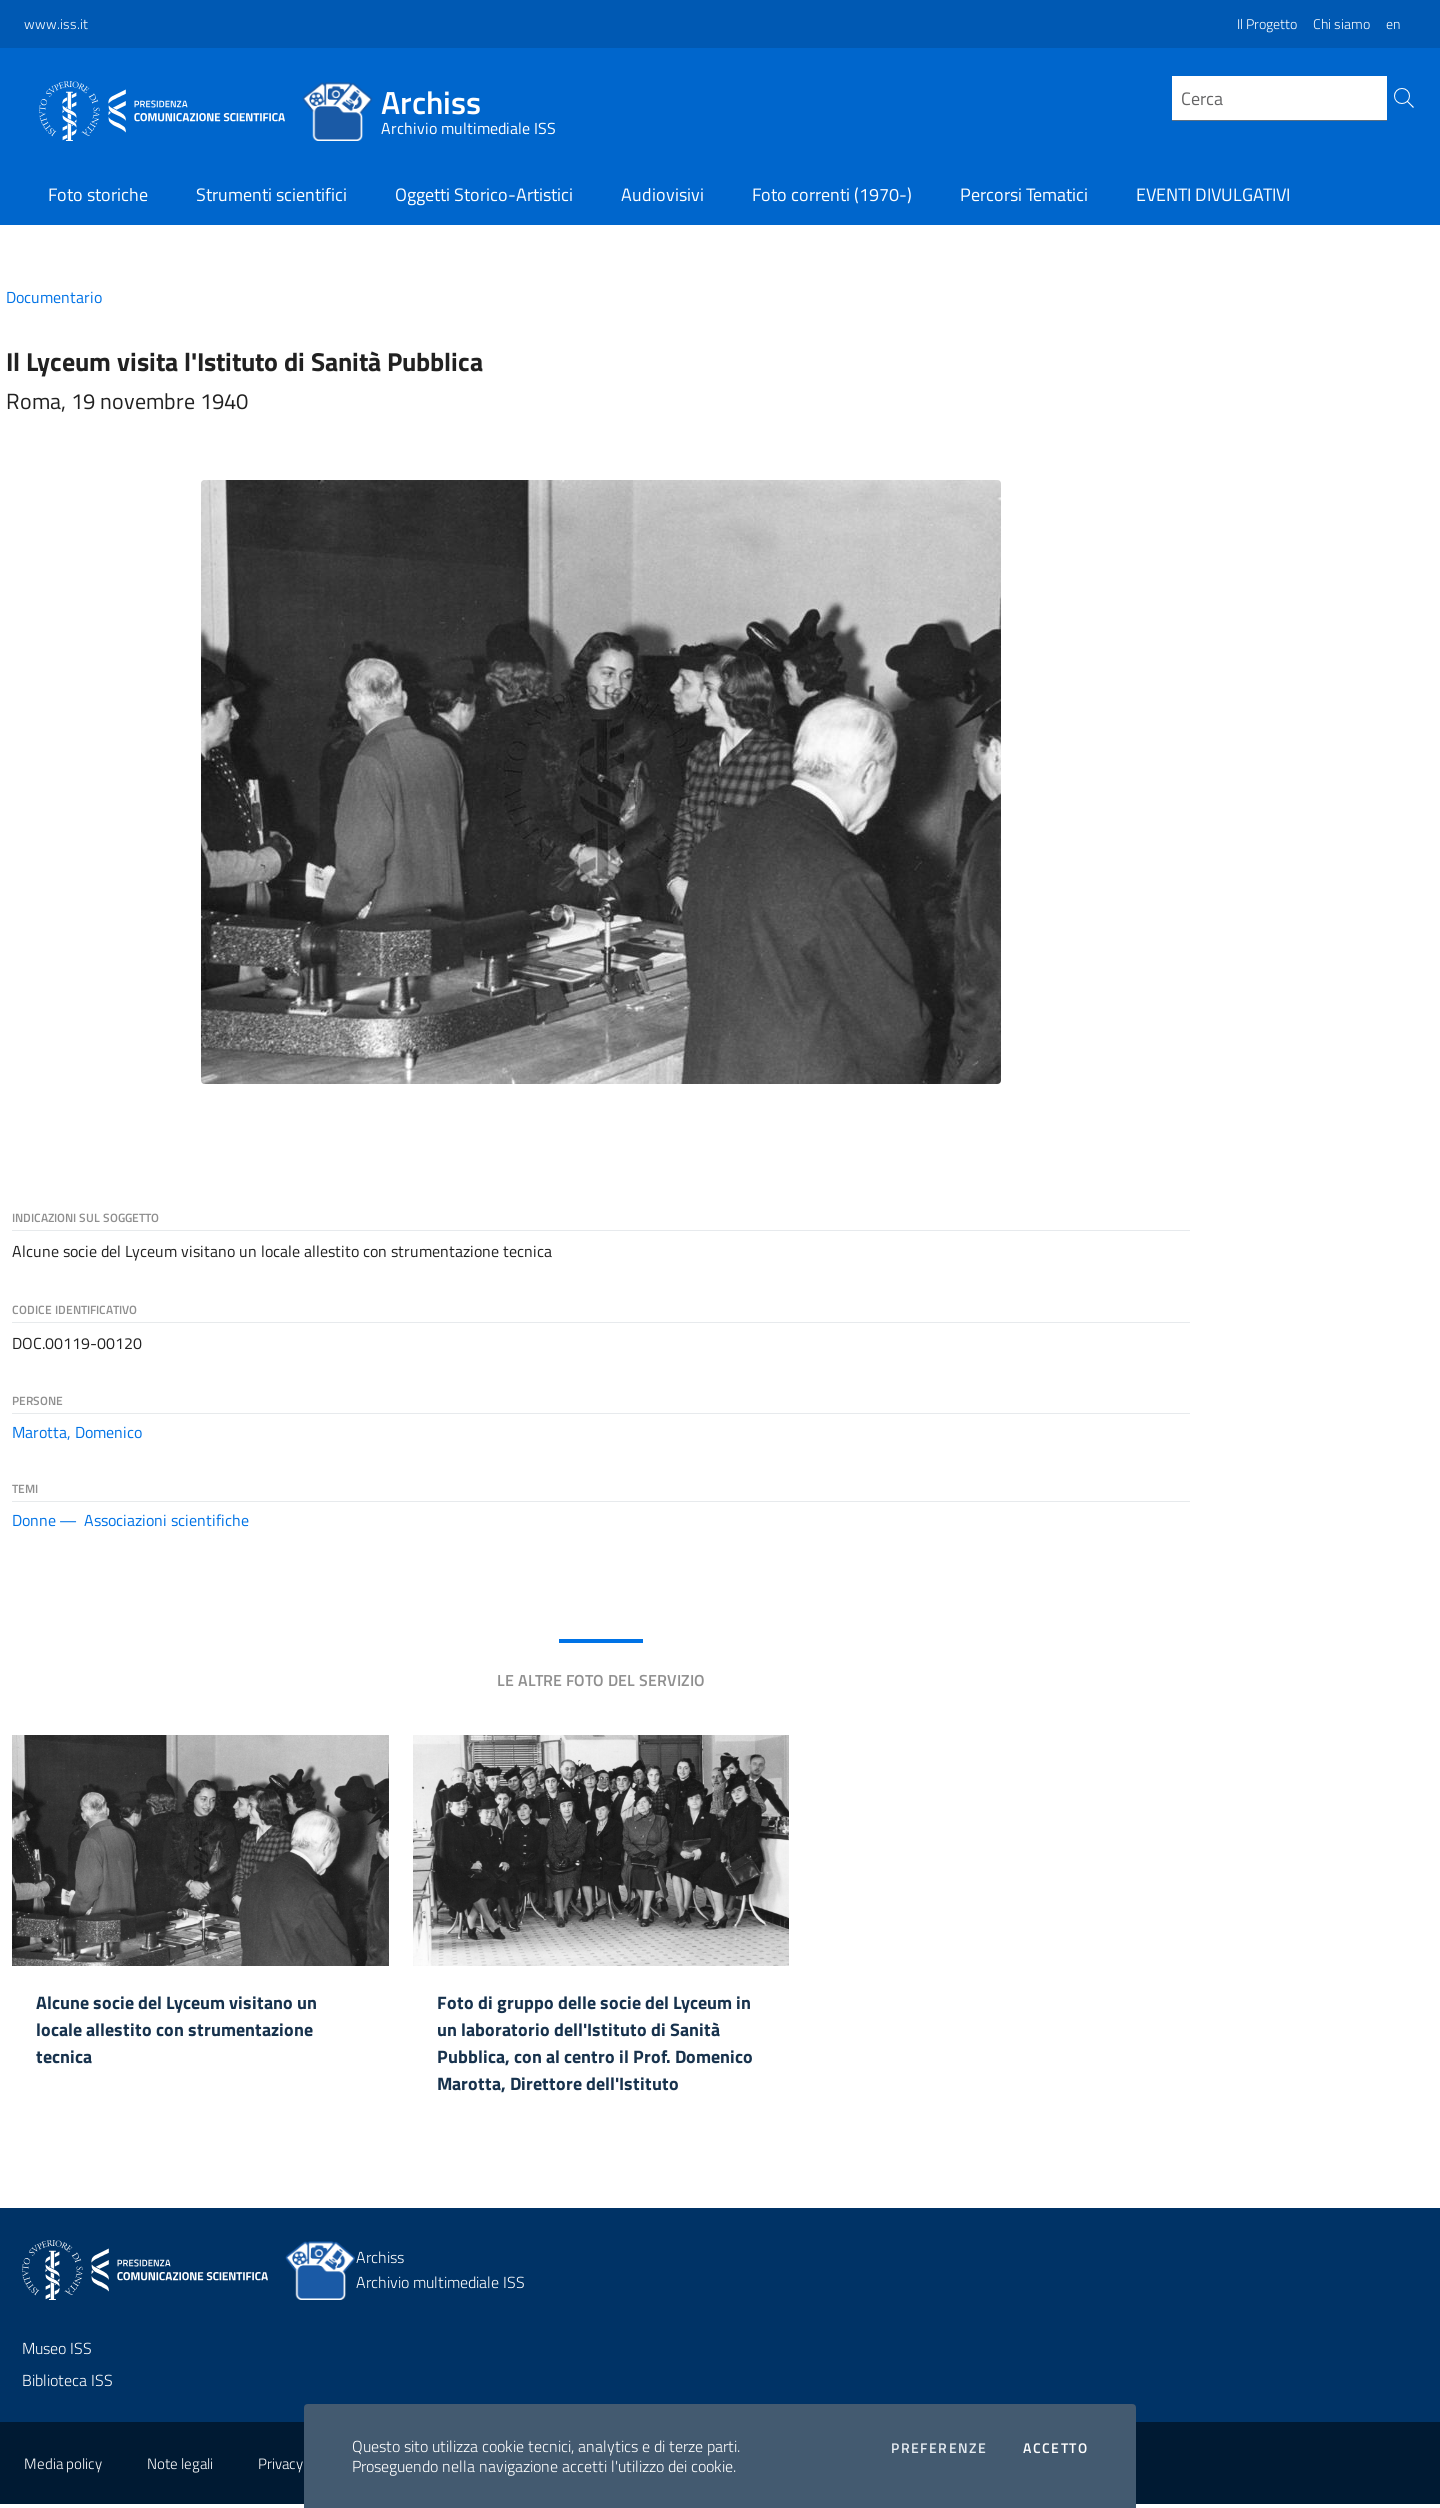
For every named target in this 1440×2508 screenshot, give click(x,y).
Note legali (180, 2467)
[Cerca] (1401, 103)
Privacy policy (300, 2467)
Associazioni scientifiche (166, 1520)
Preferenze (939, 2448)
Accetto (1055, 2448)
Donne (34, 1520)
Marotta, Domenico (77, 1432)
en (1393, 23)
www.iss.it (56, 23)
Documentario (54, 297)
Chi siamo (1341, 23)
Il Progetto (1267, 23)
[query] (1279, 98)
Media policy (63, 2467)
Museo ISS (57, 2352)
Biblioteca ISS (67, 2384)
